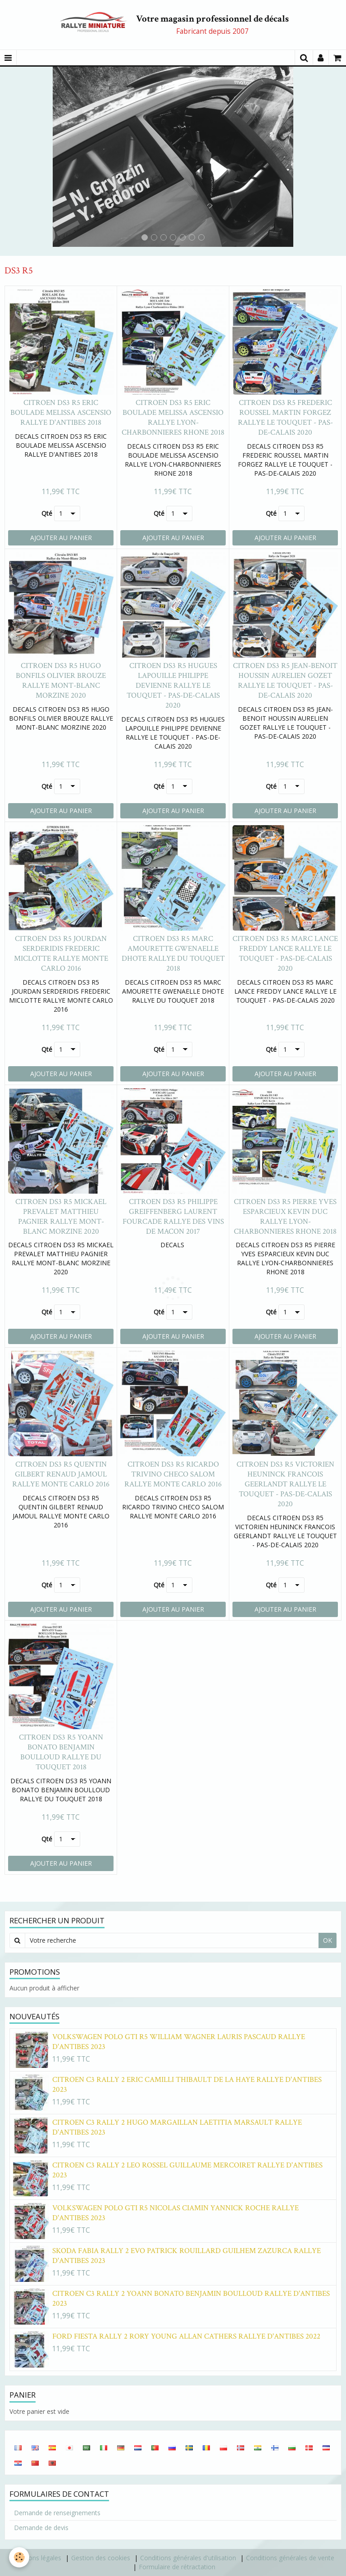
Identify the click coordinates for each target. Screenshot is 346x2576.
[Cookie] (19, 2557)
